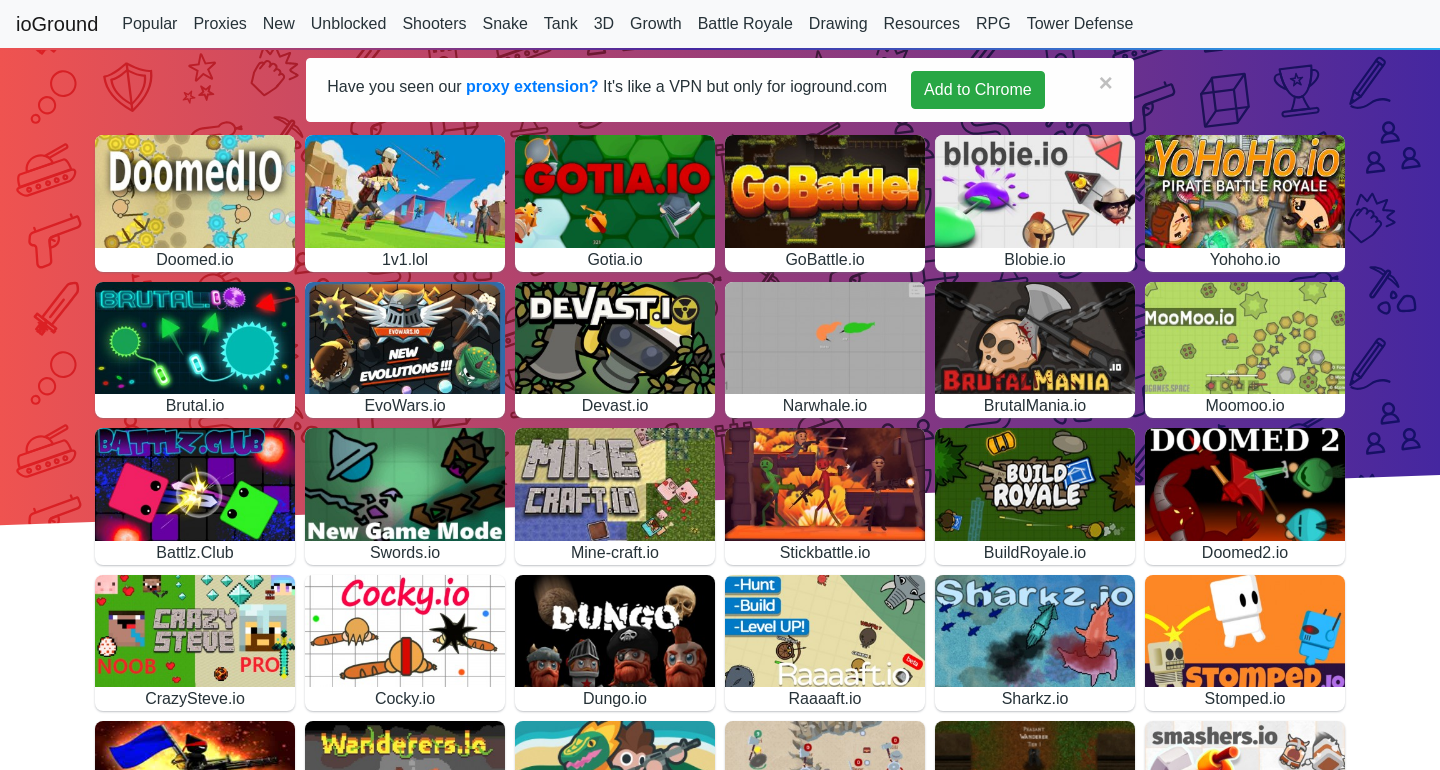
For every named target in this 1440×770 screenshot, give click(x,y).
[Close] (1106, 83)
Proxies (219, 23)
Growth (656, 23)
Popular (149, 23)
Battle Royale (745, 23)
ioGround (57, 24)
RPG (993, 23)
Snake (504, 23)
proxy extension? (532, 86)
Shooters (434, 23)
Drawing (838, 23)
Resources (922, 23)
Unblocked (349, 23)
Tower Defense (1080, 23)
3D (604, 23)
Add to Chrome (978, 89)
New (279, 23)
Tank (561, 23)
